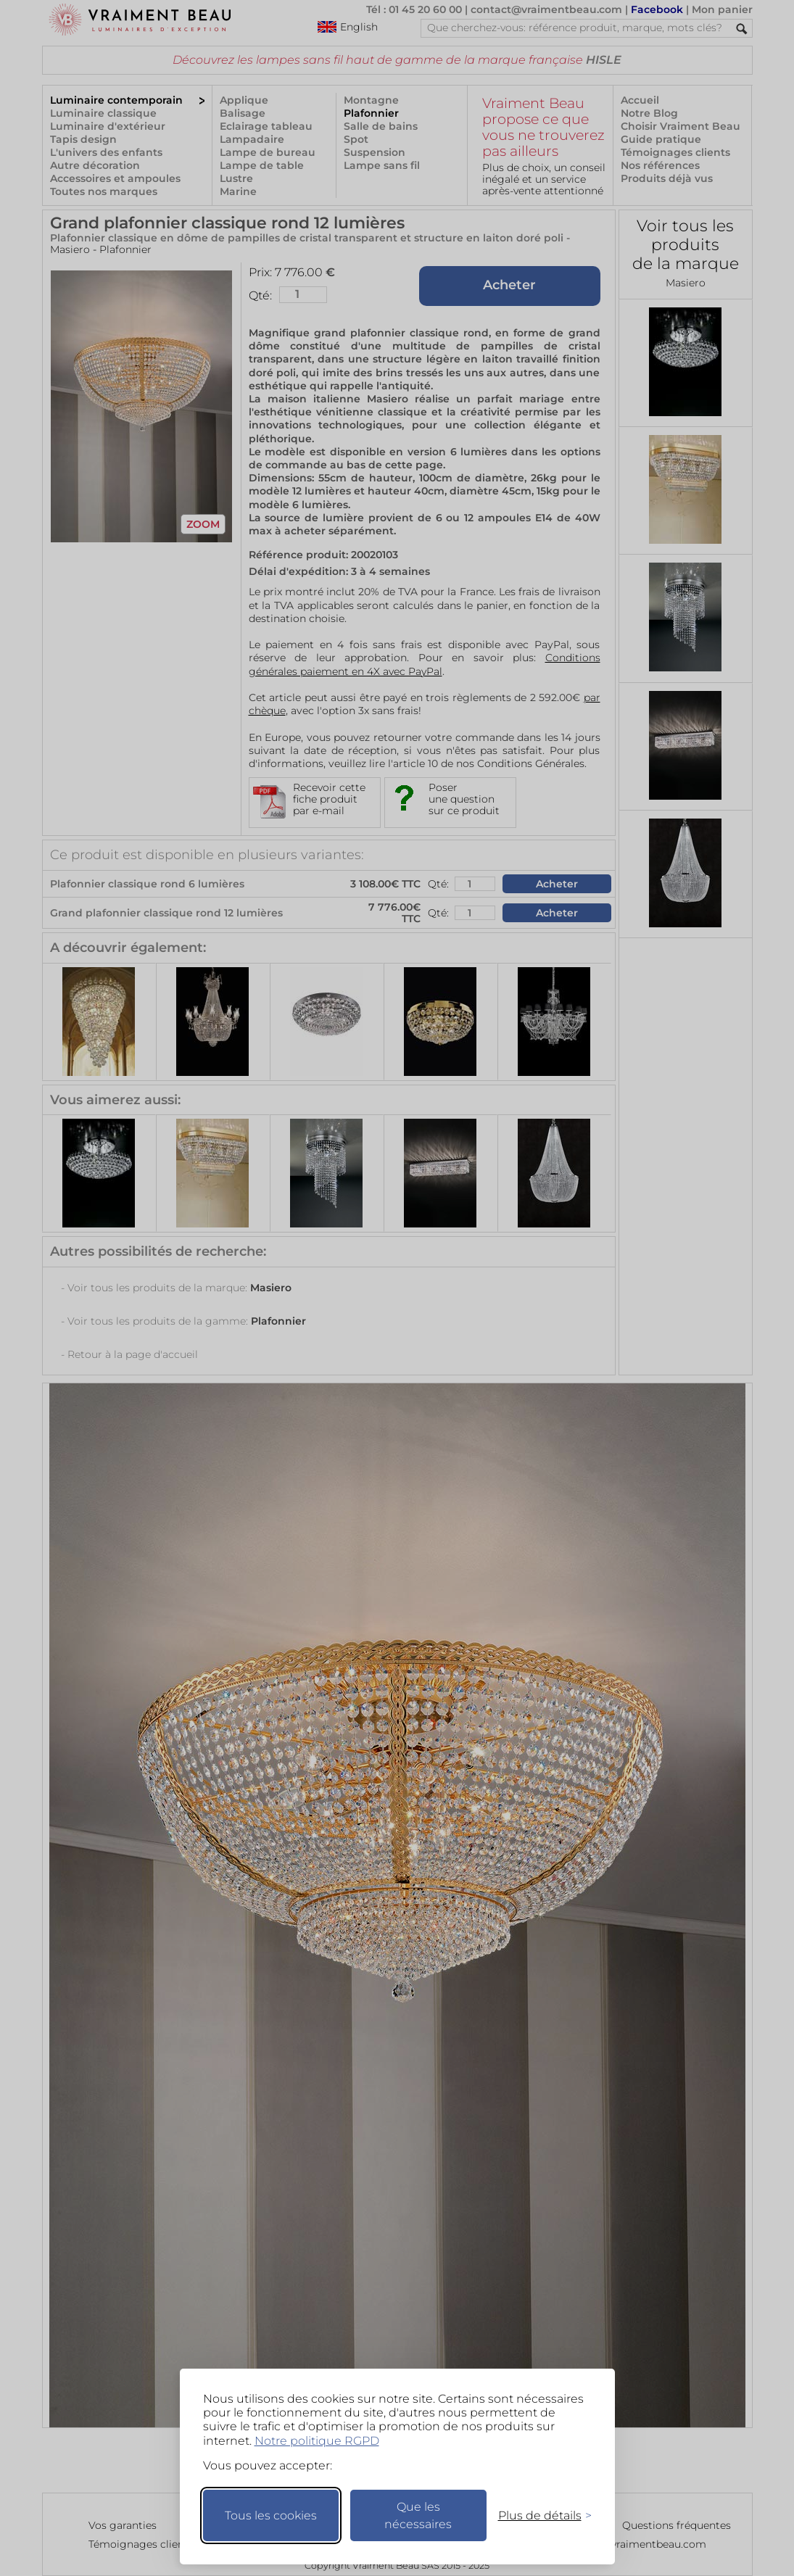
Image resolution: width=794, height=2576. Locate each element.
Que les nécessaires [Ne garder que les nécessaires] (418, 2515)
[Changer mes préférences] (538, 2515)
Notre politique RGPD (317, 2441)
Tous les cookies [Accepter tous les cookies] (271, 2515)
